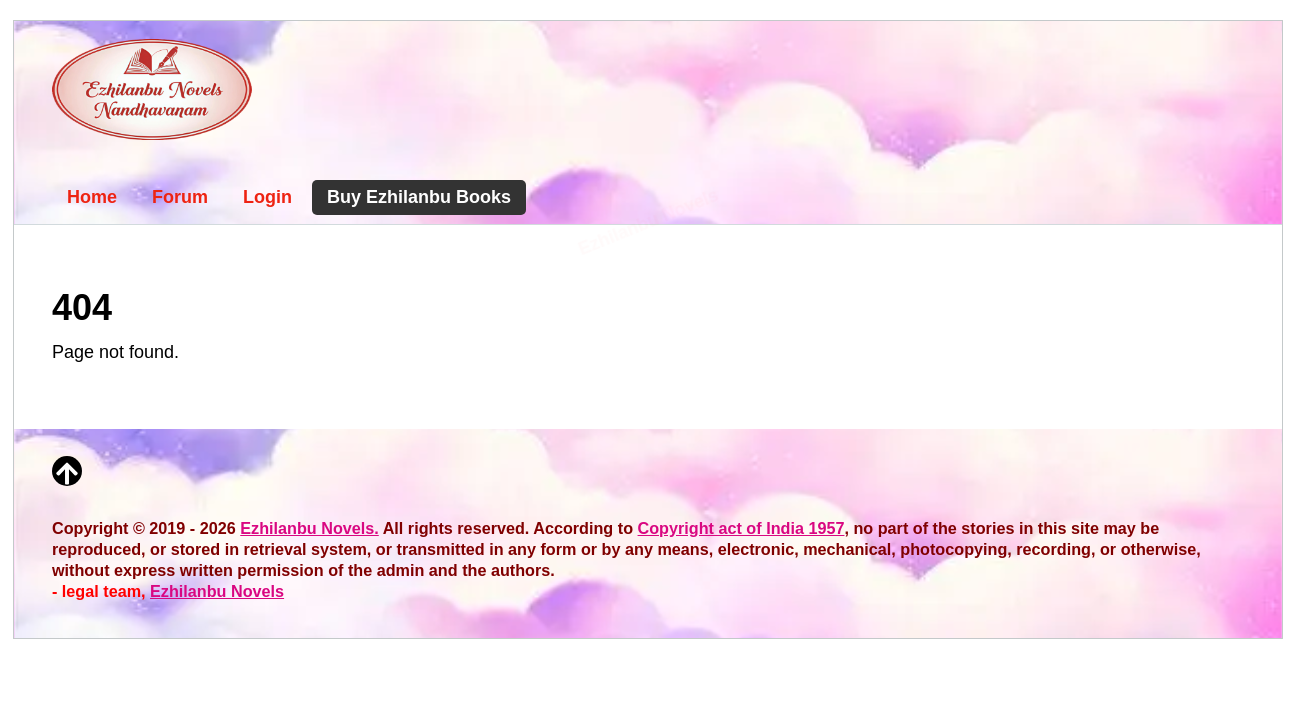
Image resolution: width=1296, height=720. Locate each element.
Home (92, 197)
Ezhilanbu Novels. (309, 528)
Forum (180, 197)
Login (267, 197)
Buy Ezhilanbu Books (419, 197)
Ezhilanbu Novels (217, 591)
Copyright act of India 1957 (741, 528)
